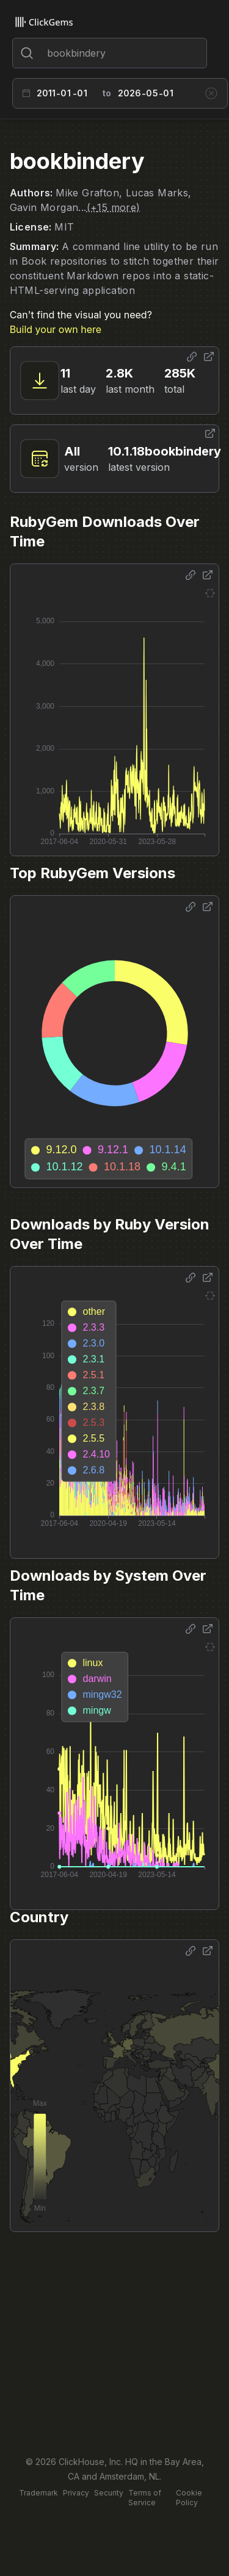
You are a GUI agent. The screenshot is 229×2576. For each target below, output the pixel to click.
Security (108, 2492)
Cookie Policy (189, 2497)
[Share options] (192, 357)
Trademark (38, 2492)
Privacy (76, 2492)
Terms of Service (144, 2497)
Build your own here (55, 329)
